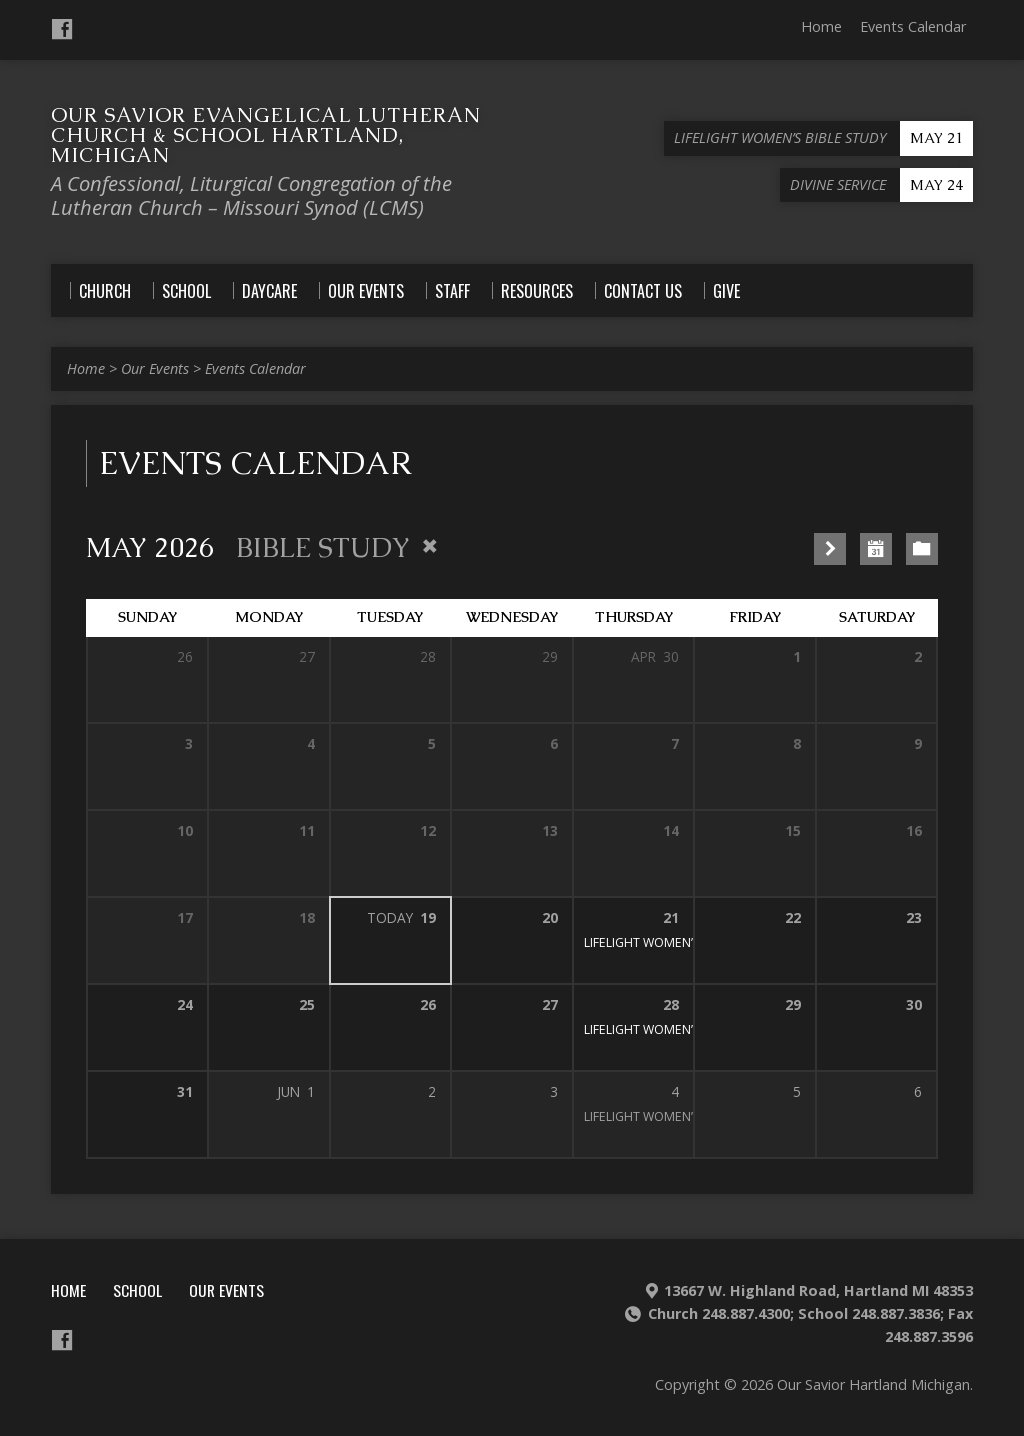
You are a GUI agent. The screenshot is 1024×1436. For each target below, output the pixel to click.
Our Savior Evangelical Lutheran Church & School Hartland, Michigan (266, 135)
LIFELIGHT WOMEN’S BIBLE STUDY (680, 942)
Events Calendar (913, 26)
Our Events (155, 368)
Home (821, 26)
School (137, 1290)
